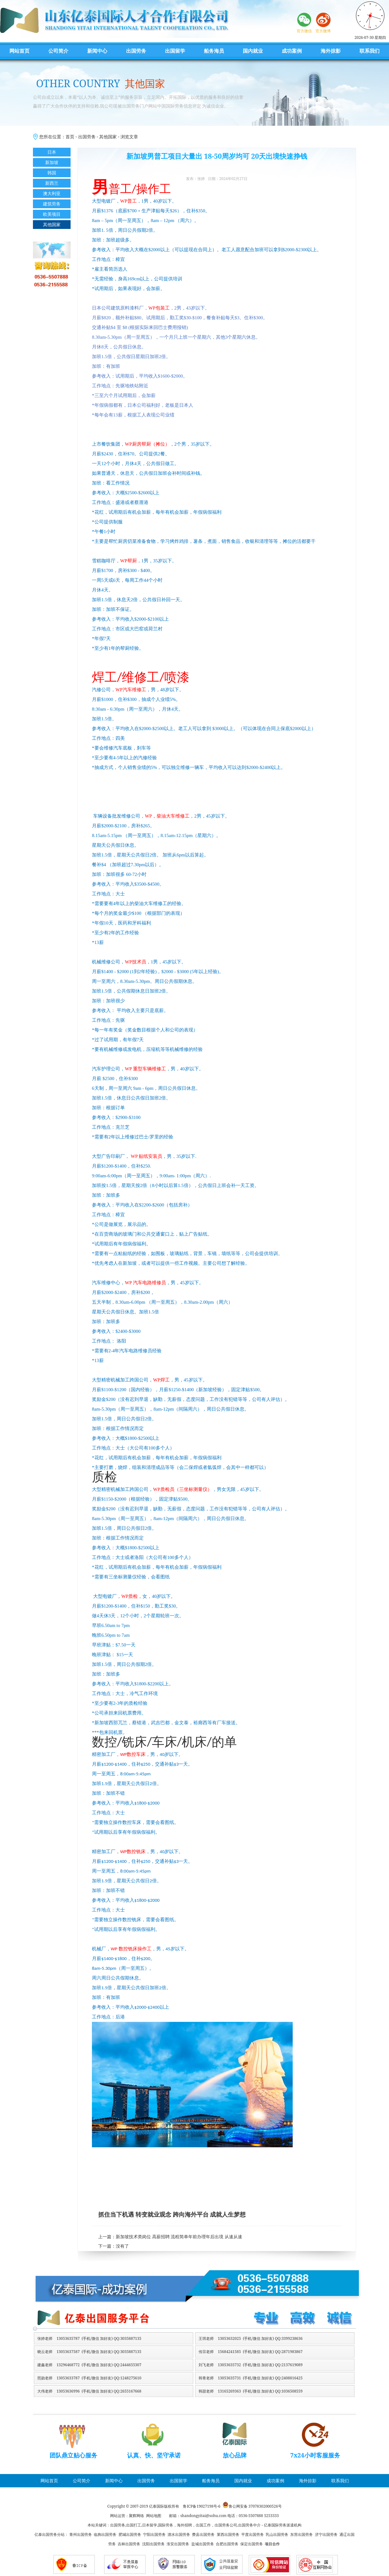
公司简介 (58, 50)
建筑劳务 (52, 204)
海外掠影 (331, 50)
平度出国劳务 (252, 2534)
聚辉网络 (136, 2515)
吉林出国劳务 (129, 2544)
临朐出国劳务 (105, 2534)
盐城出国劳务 (202, 2544)
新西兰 (51, 183)
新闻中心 (97, 50)
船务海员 (214, 50)
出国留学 (175, 50)
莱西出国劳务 (228, 2534)
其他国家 (108, 137)
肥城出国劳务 (130, 2534)
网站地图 (153, 2515)
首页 (70, 137)
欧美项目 (52, 214)
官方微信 (304, 31)
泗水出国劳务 (179, 2534)
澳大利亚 (52, 193)
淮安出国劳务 (178, 2544)
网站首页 (19, 50)
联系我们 (370, 50)
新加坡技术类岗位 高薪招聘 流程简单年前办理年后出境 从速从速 (179, 2236)
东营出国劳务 (301, 2534)
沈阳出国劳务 (153, 2544)
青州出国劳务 (80, 2534)
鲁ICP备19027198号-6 (201, 2506)
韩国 (51, 173)
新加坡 (51, 162)
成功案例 (292, 50)
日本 (51, 152)
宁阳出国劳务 (154, 2534)
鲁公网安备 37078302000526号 (255, 2506)
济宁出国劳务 (326, 2534)
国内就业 (253, 50)
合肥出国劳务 (227, 2544)
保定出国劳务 (251, 2544)
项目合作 (272, 2544)
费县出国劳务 (203, 2534)
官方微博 (323, 31)
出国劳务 (136, 50)
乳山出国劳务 (277, 2534)
